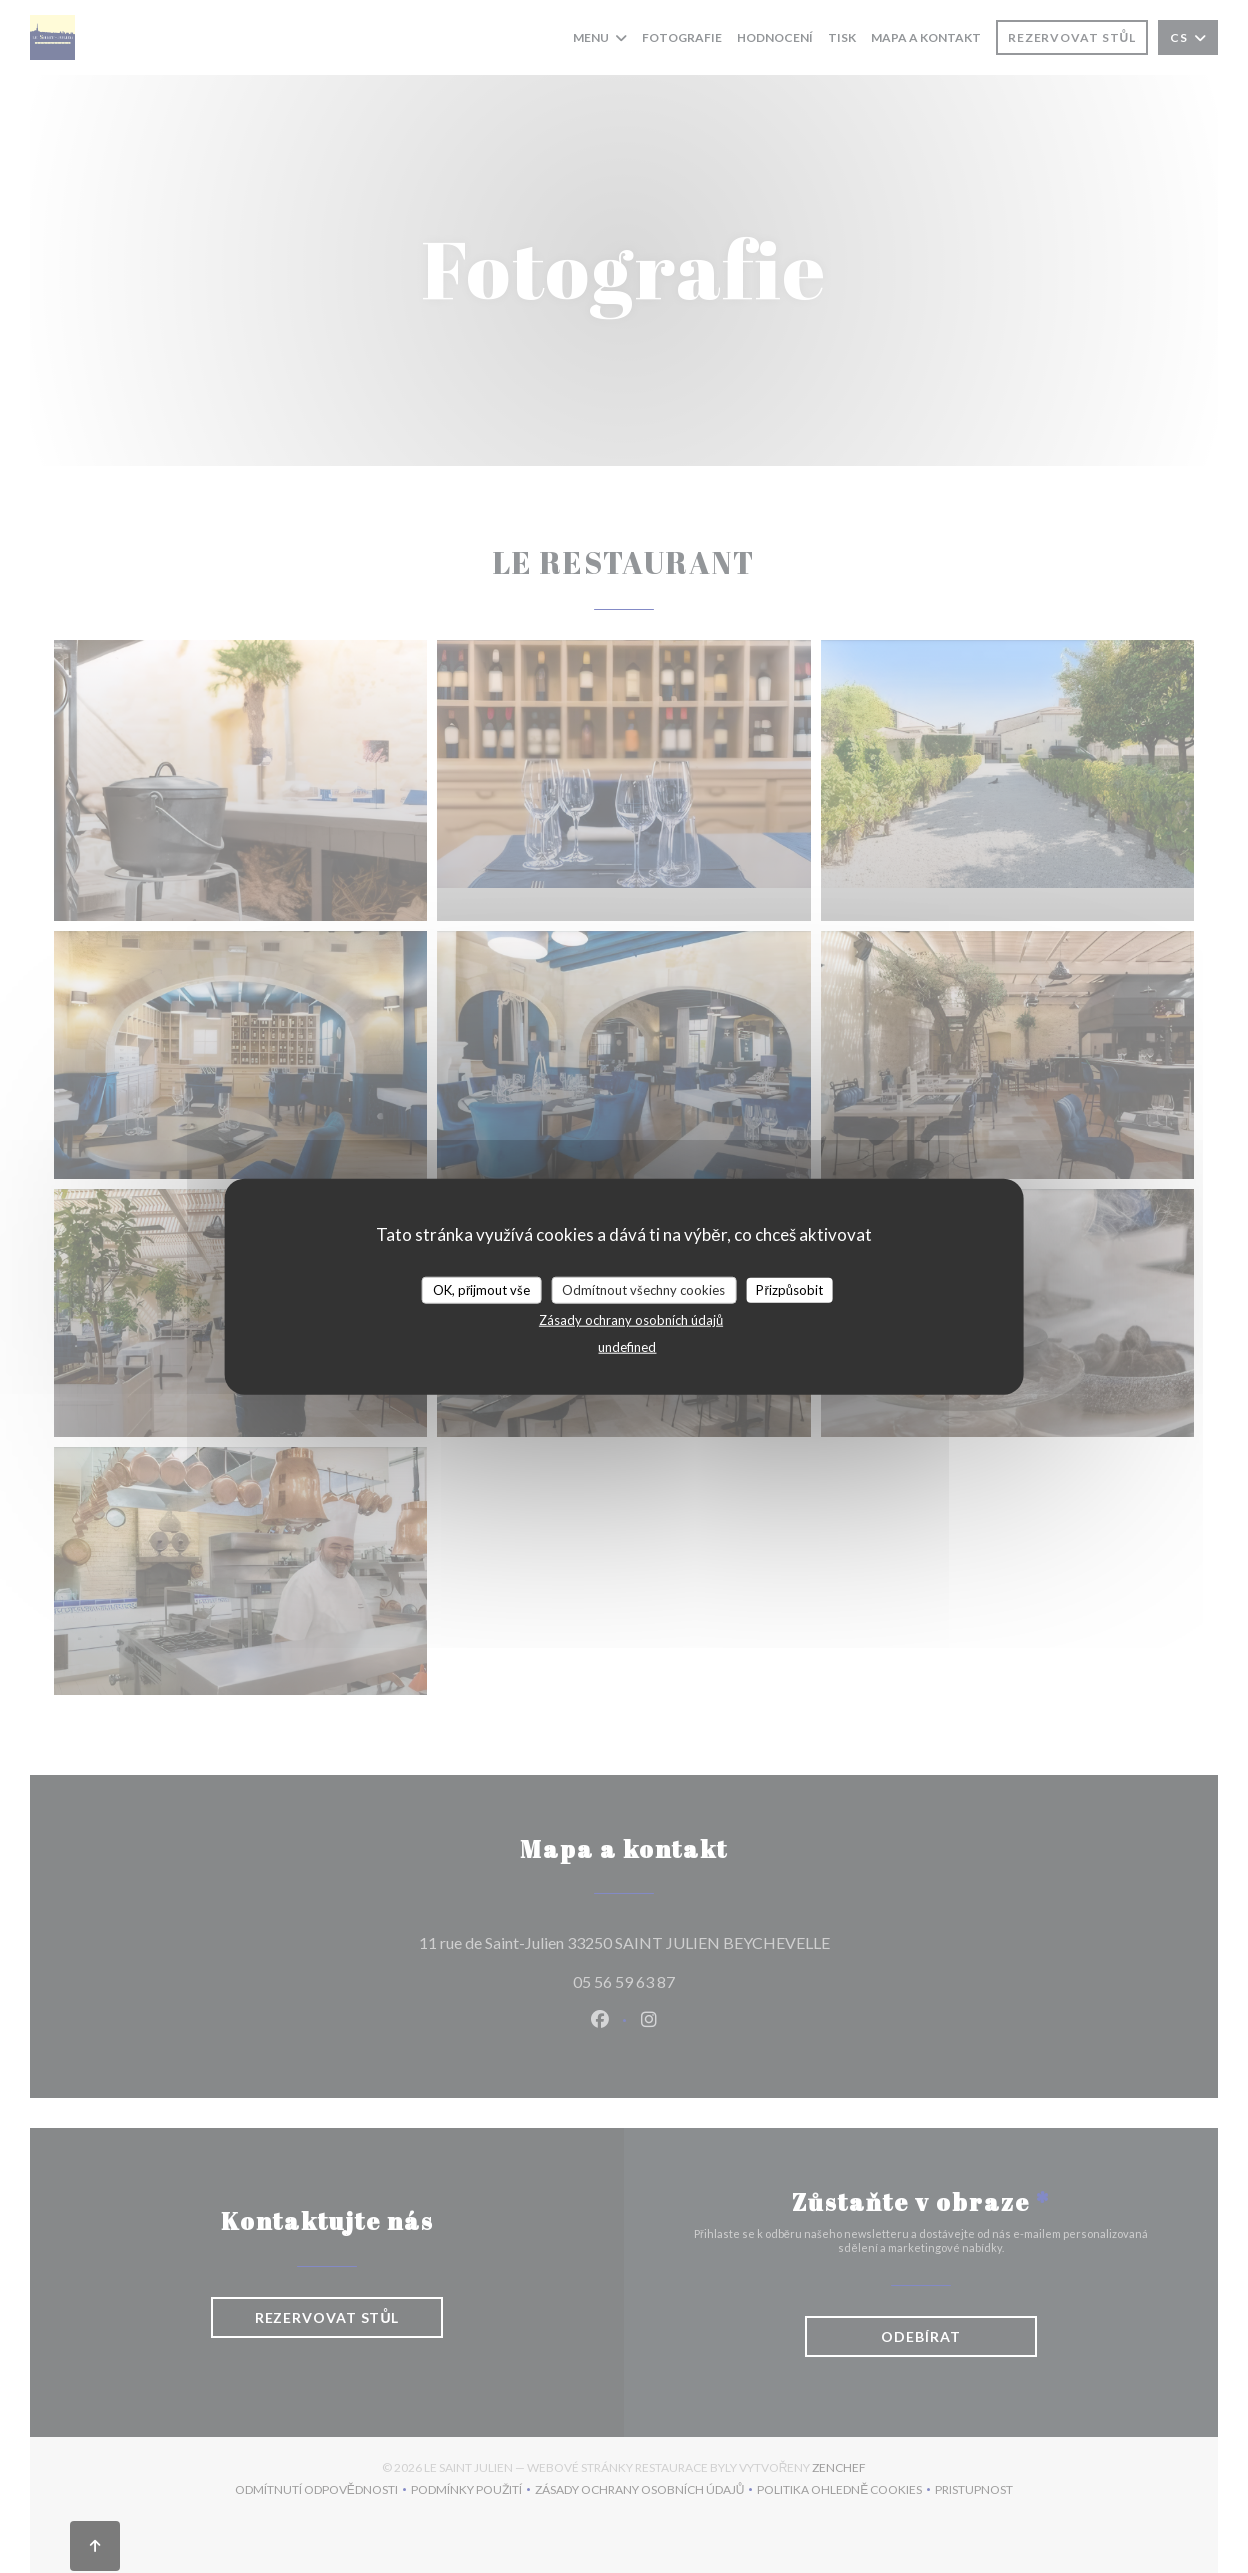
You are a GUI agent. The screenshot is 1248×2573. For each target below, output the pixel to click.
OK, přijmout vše (481, 1289)
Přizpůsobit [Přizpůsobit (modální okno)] (789, 1289)
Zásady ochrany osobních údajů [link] (631, 1320)
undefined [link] (627, 1347)
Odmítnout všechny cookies (643, 1289)
